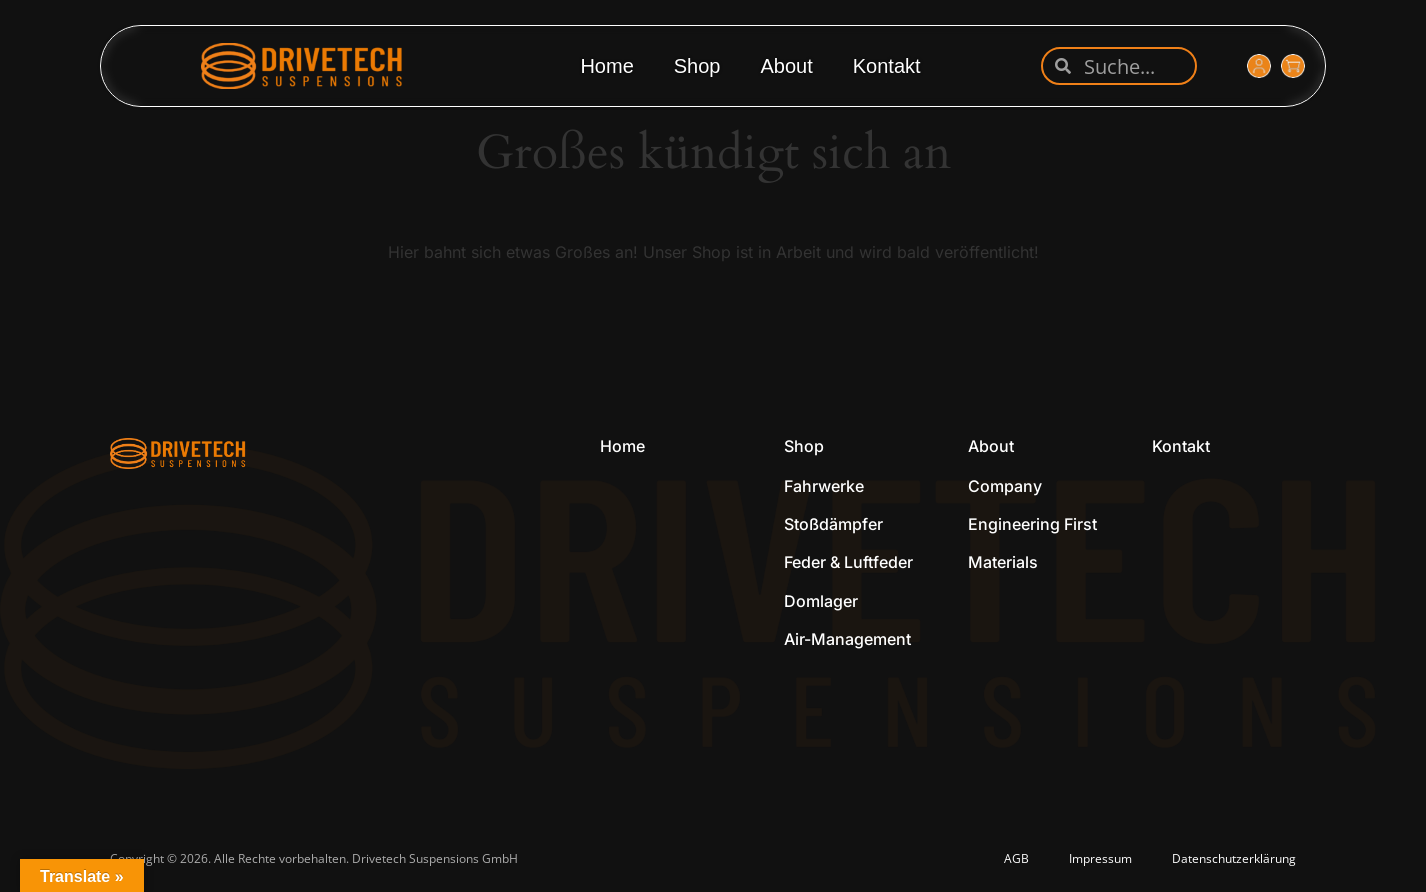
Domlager (821, 601)
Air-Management (847, 639)
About (786, 66)
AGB (1016, 858)
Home (606, 66)
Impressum (1100, 858)
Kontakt (887, 66)
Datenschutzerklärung (1234, 858)
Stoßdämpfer (833, 524)
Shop (697, 66)
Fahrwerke (824, 486)
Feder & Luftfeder (848, 562)
